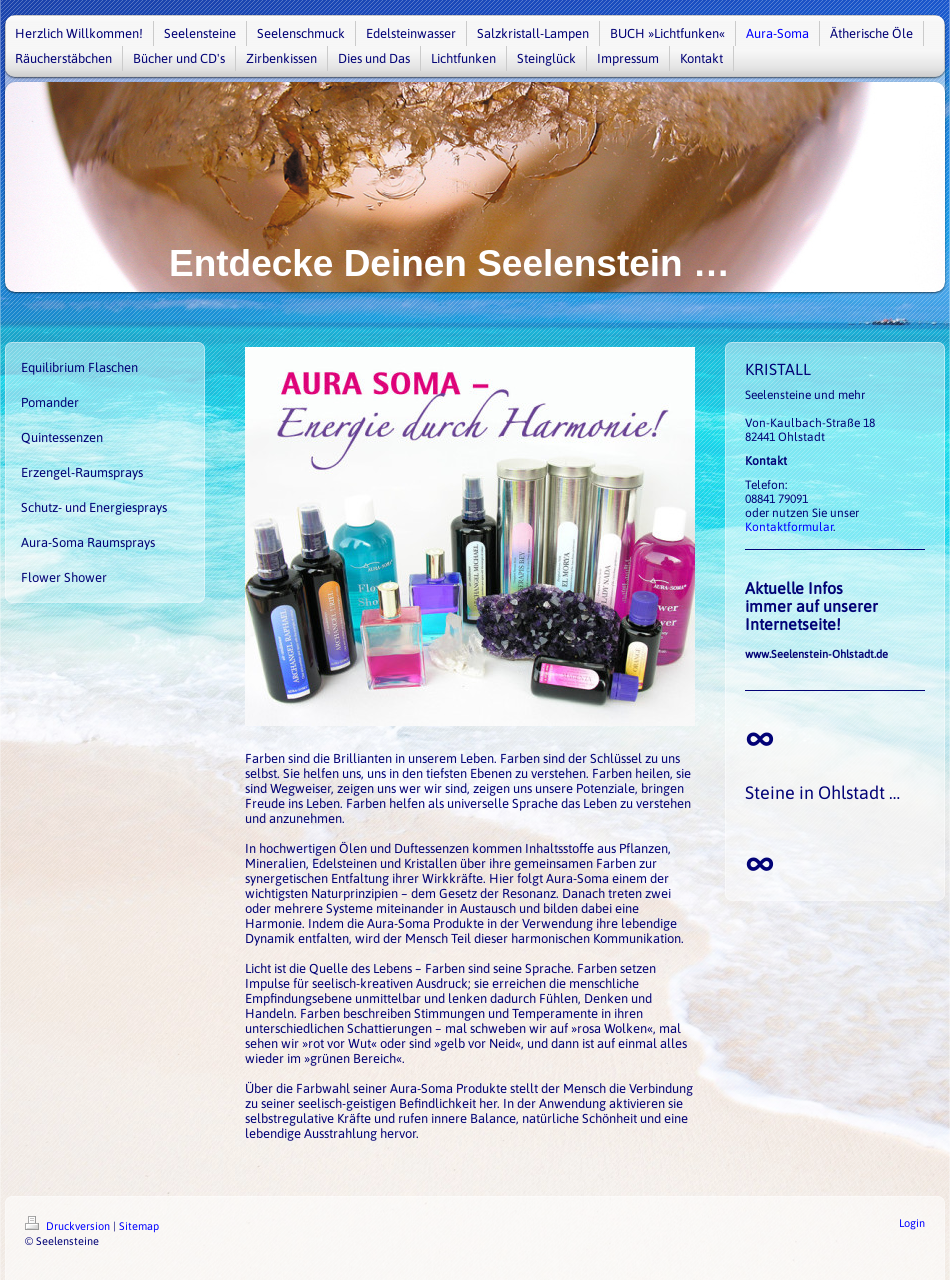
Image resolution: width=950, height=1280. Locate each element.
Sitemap (139, 1226)
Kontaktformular (789, 527)
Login (912, 1223)
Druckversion (69, 1226)
